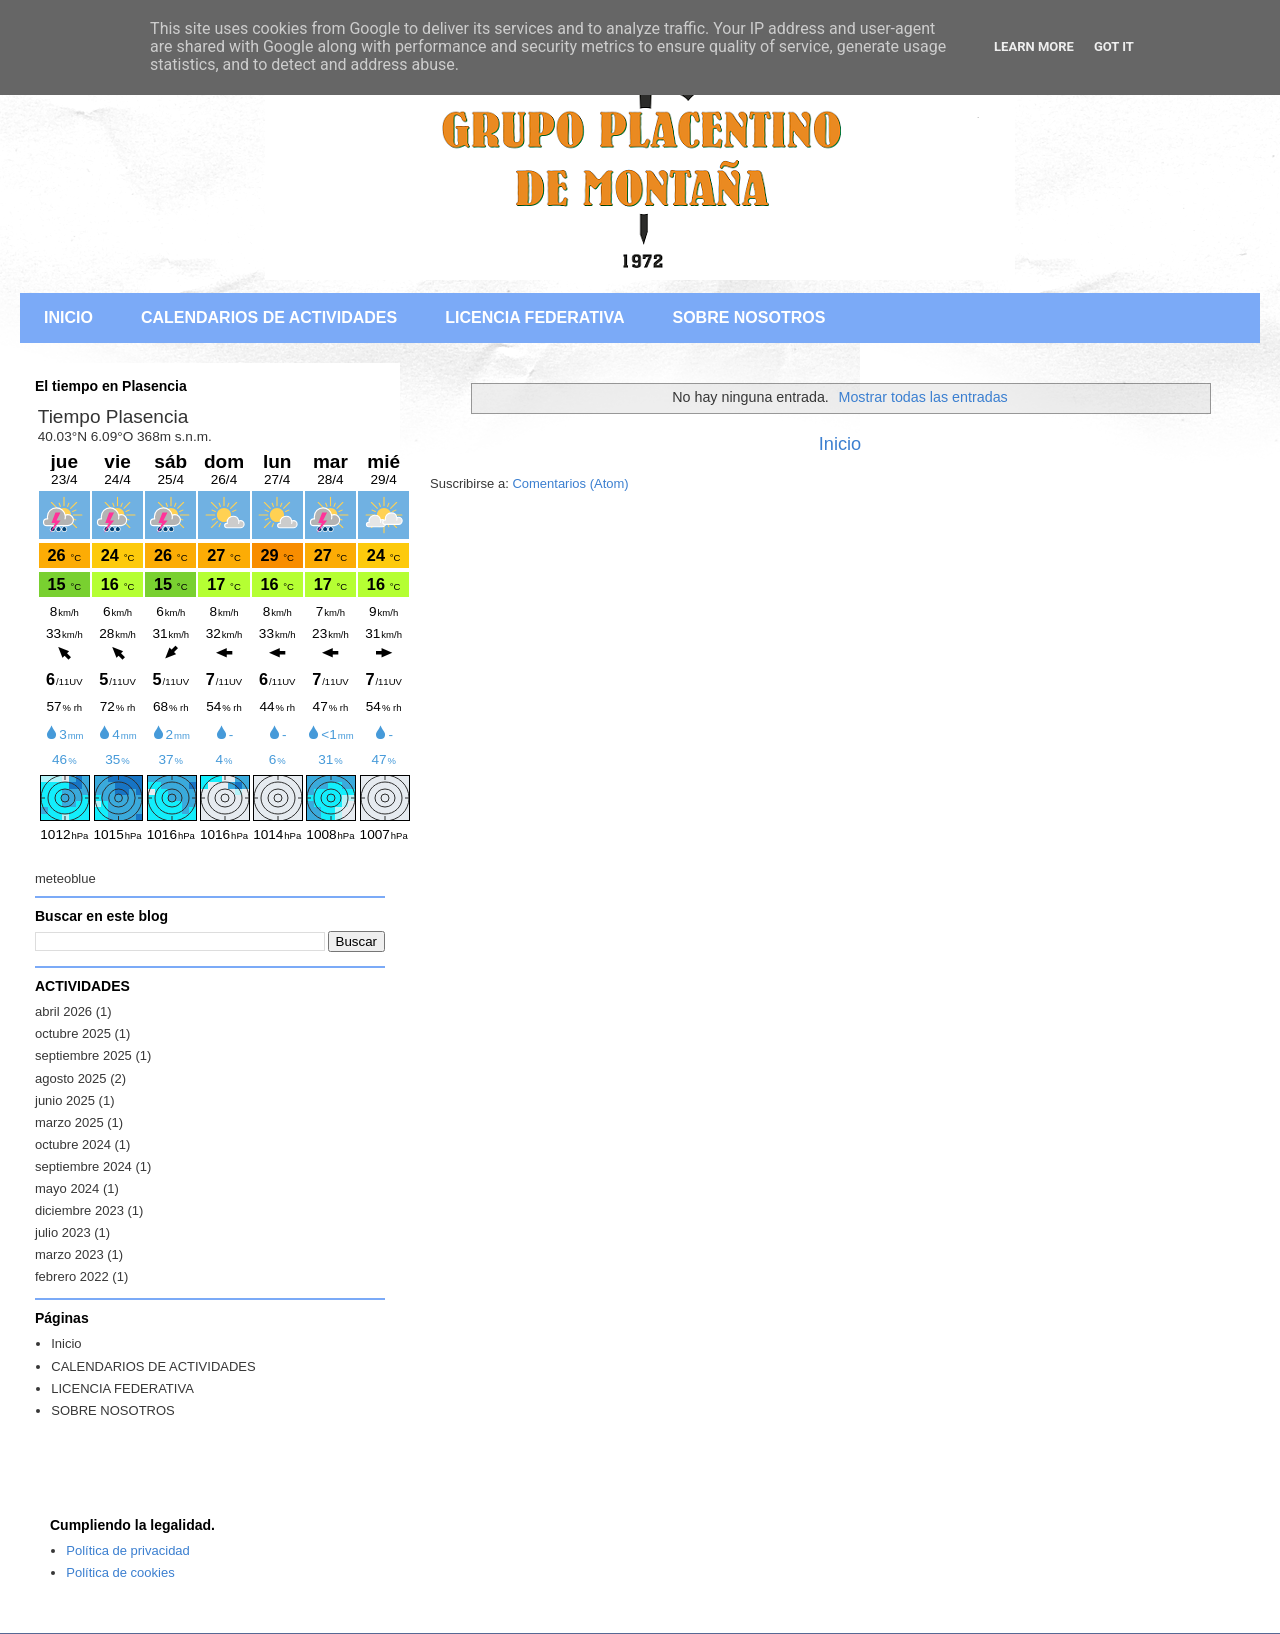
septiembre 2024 (83, 1166)
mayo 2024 (67, 1188)
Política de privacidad (128, 1550)
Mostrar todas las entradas (923, 397)
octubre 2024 (73, 1144)
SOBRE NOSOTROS (748, 317)
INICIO (68, 317)
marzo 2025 (69, 1122)
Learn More (1034, 46)
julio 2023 (63, 1232)
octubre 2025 (73, 1033)
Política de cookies (120, 1572)
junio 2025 (65, 1100)
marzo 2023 (69, 1254)
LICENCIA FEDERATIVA (534, 317)
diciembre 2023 (79, 1210)
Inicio (840, 444)
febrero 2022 (72, 1276)
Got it (1114, 46)
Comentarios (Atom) (570, 483)
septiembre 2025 (83, 1055)
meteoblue (65, 878)
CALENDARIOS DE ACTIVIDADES (269, 317)
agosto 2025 (71, 1078)
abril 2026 (63, 1011)
